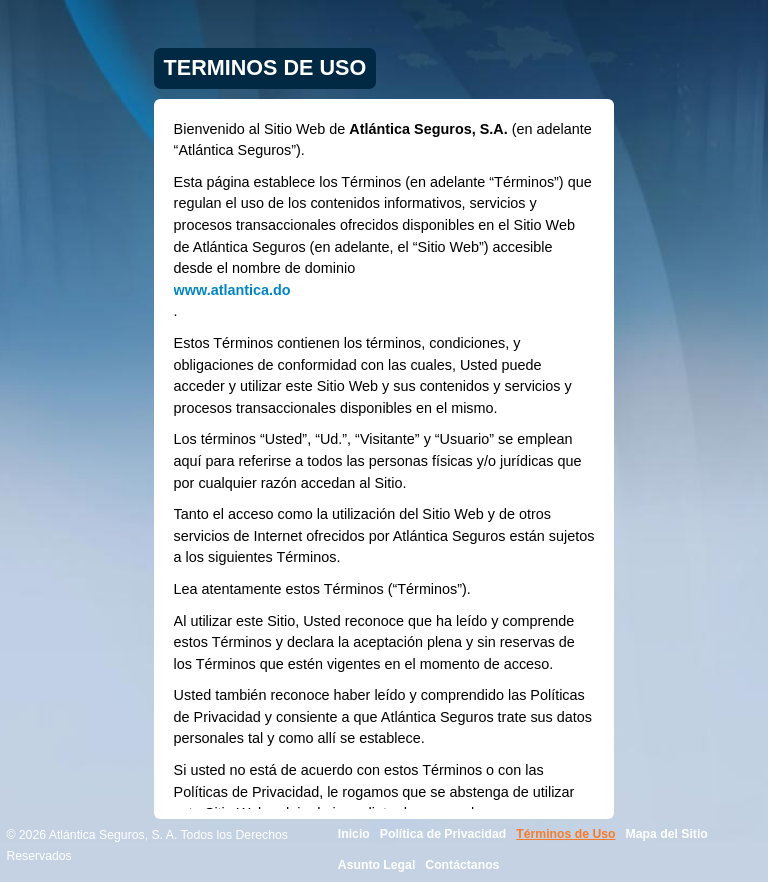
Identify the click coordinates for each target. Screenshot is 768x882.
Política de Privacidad (443, 834)
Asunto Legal (377, 865)
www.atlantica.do (232, 290)
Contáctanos (462, 865)
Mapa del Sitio (667, 834)
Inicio (354, 834)
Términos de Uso (565, 834)
